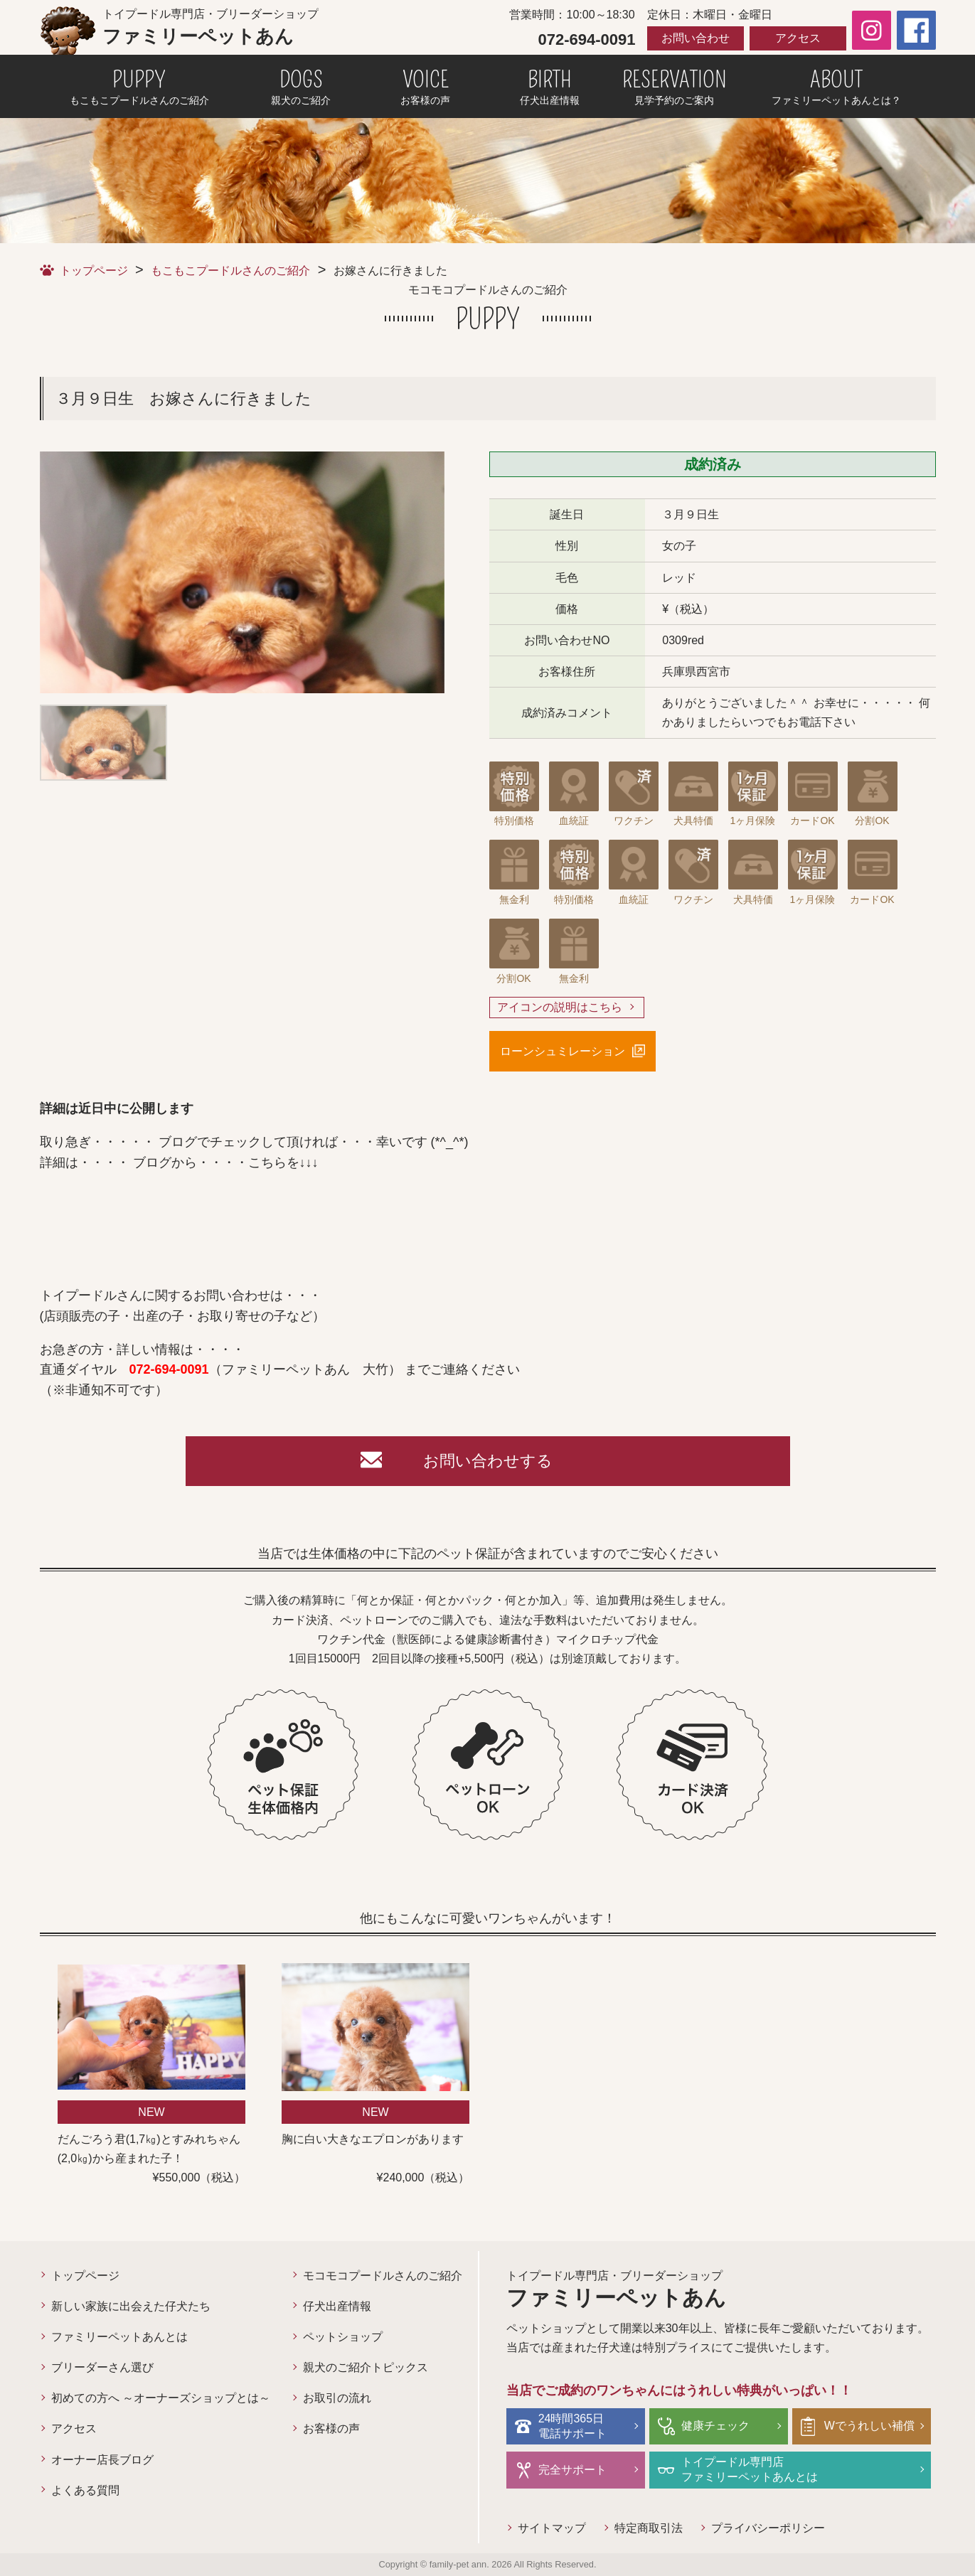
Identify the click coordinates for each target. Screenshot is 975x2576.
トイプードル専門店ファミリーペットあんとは (749, 2469)
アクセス (798, 38)
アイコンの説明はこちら (559, 1007)
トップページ (94, 270)
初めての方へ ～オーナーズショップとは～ (160, 2398)
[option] (242, 572)
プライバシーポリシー (768, 2528)
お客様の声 (331, 2428)
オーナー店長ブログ (102, 2460)
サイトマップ (552, 2528)
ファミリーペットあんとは (119, 2337)
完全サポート (572, 2470)
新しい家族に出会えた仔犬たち (131, 2306)
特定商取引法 (648, 2528)
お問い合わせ (695, 38)
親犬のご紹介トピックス (365, 2367)
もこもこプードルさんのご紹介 (230, 270)
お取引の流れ (337, 2398)
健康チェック (715, 2426)
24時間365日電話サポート (572, 2425)
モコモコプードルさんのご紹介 (382, 2276)
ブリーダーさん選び (102, 2367)
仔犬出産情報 (337, 2306)
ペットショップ (343, 2337)
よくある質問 (85, 2490)
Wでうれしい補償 (869, 2426)
